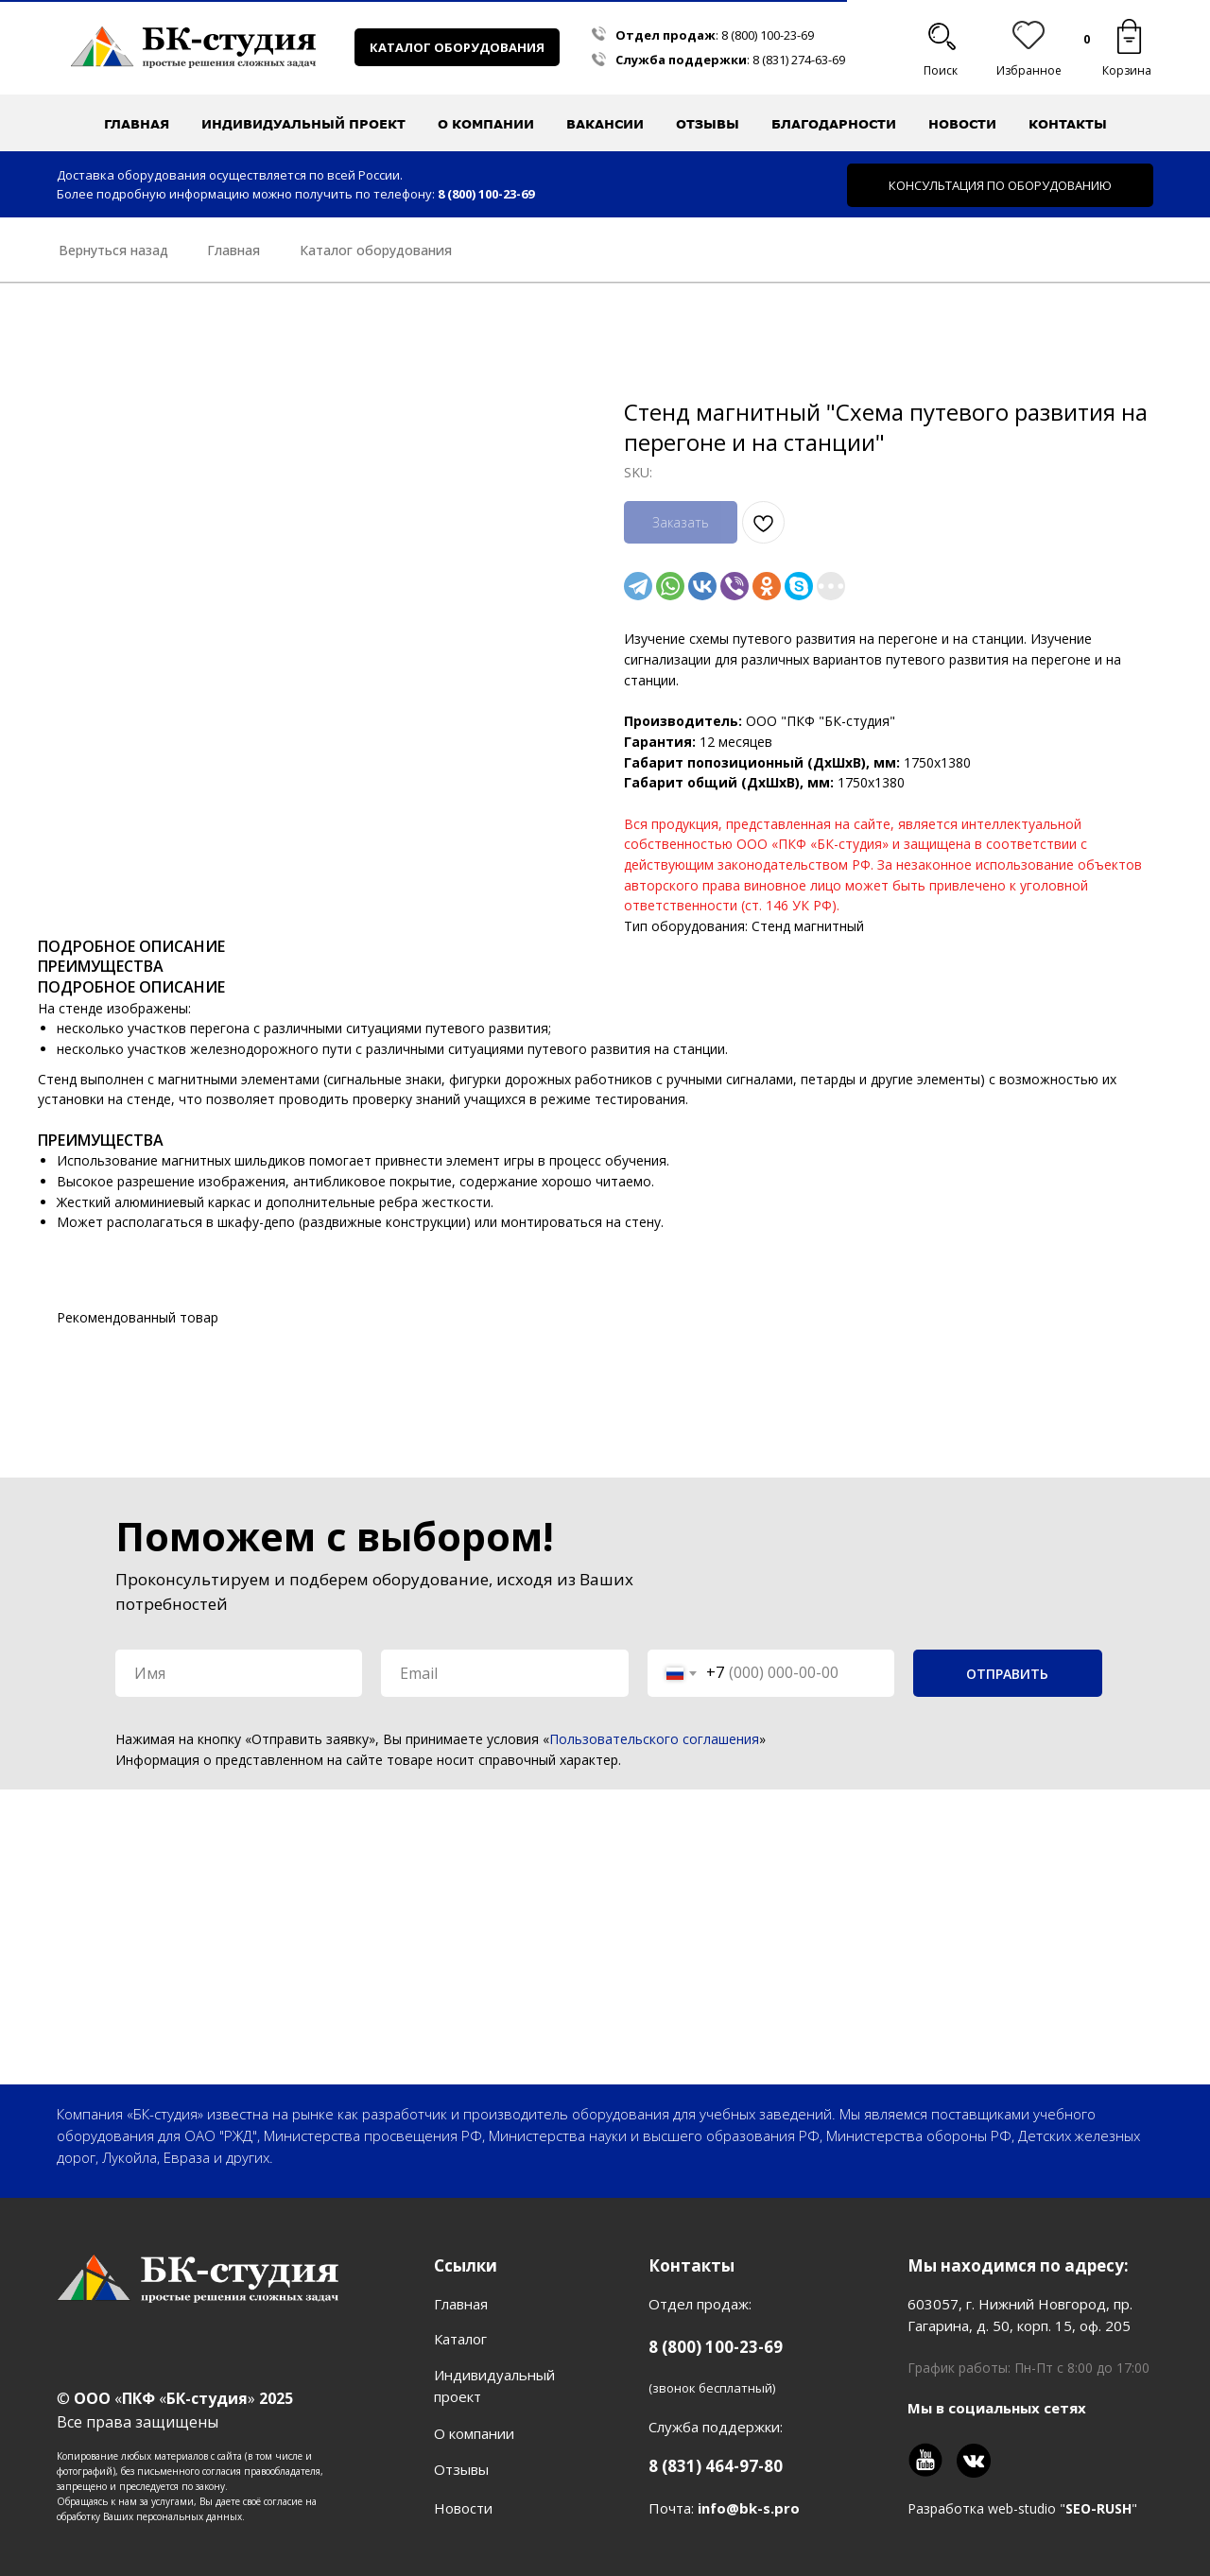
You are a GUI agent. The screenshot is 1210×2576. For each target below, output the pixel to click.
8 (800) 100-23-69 (767, 34)
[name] (238, 1673)
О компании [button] (486, 123)
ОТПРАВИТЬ (1007, 1674)
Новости (962, 123)
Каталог (460, 2338)
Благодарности (833, 123)
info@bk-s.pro (749, 2507)
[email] (504, 1673)
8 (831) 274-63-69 (798, 59)
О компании (474, 2433)
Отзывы (707, 123)
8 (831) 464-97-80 (715, 2466)
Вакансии (605, 123)
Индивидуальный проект (303, 123)
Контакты (1067, 123)
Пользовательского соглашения (654, 1739)
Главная (136, 123)
